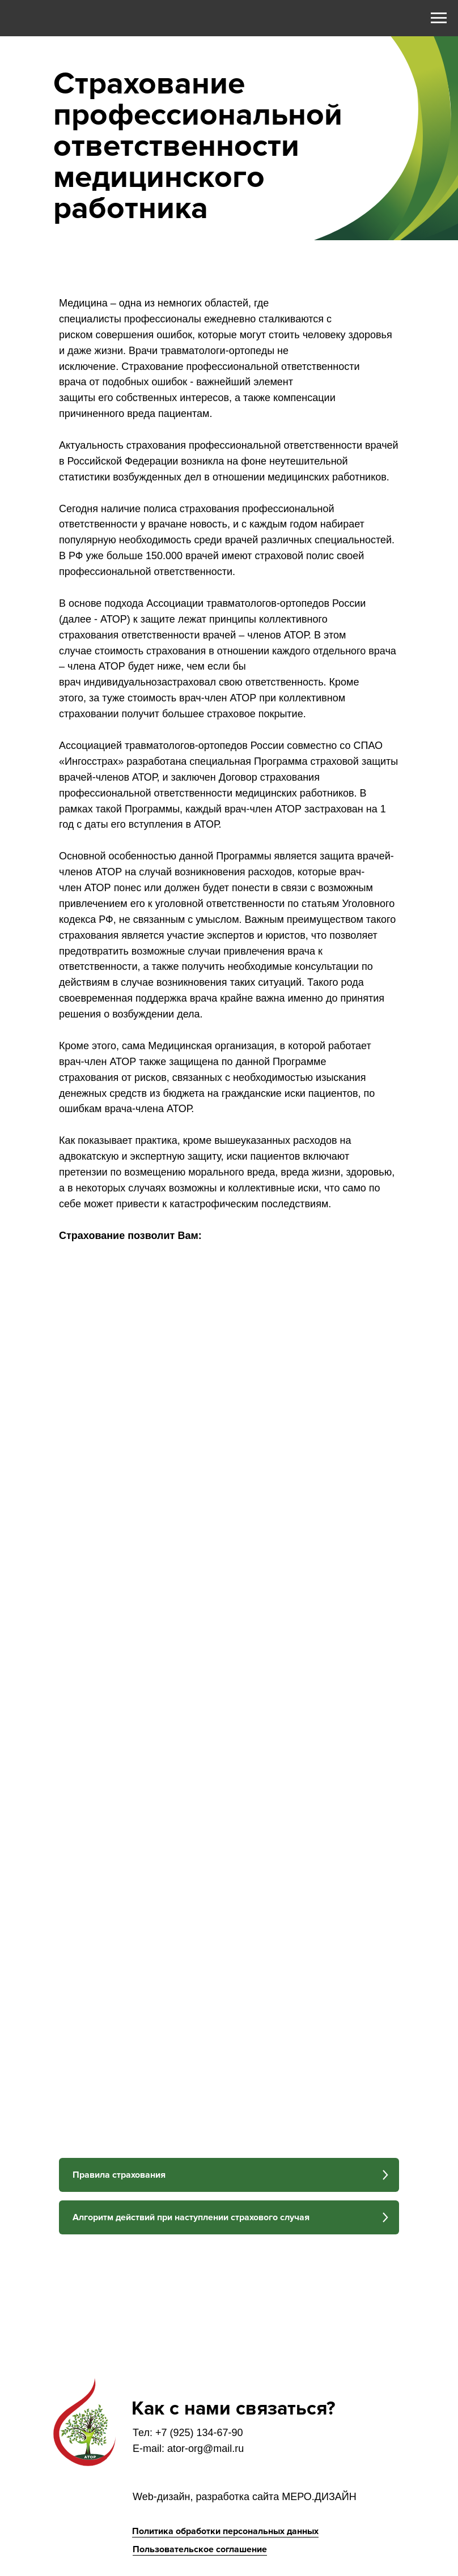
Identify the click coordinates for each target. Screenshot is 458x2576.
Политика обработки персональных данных (225, 2531)
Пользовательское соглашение (200, 2549)
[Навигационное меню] (439, 18)
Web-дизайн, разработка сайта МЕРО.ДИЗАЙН (245, 2496)
